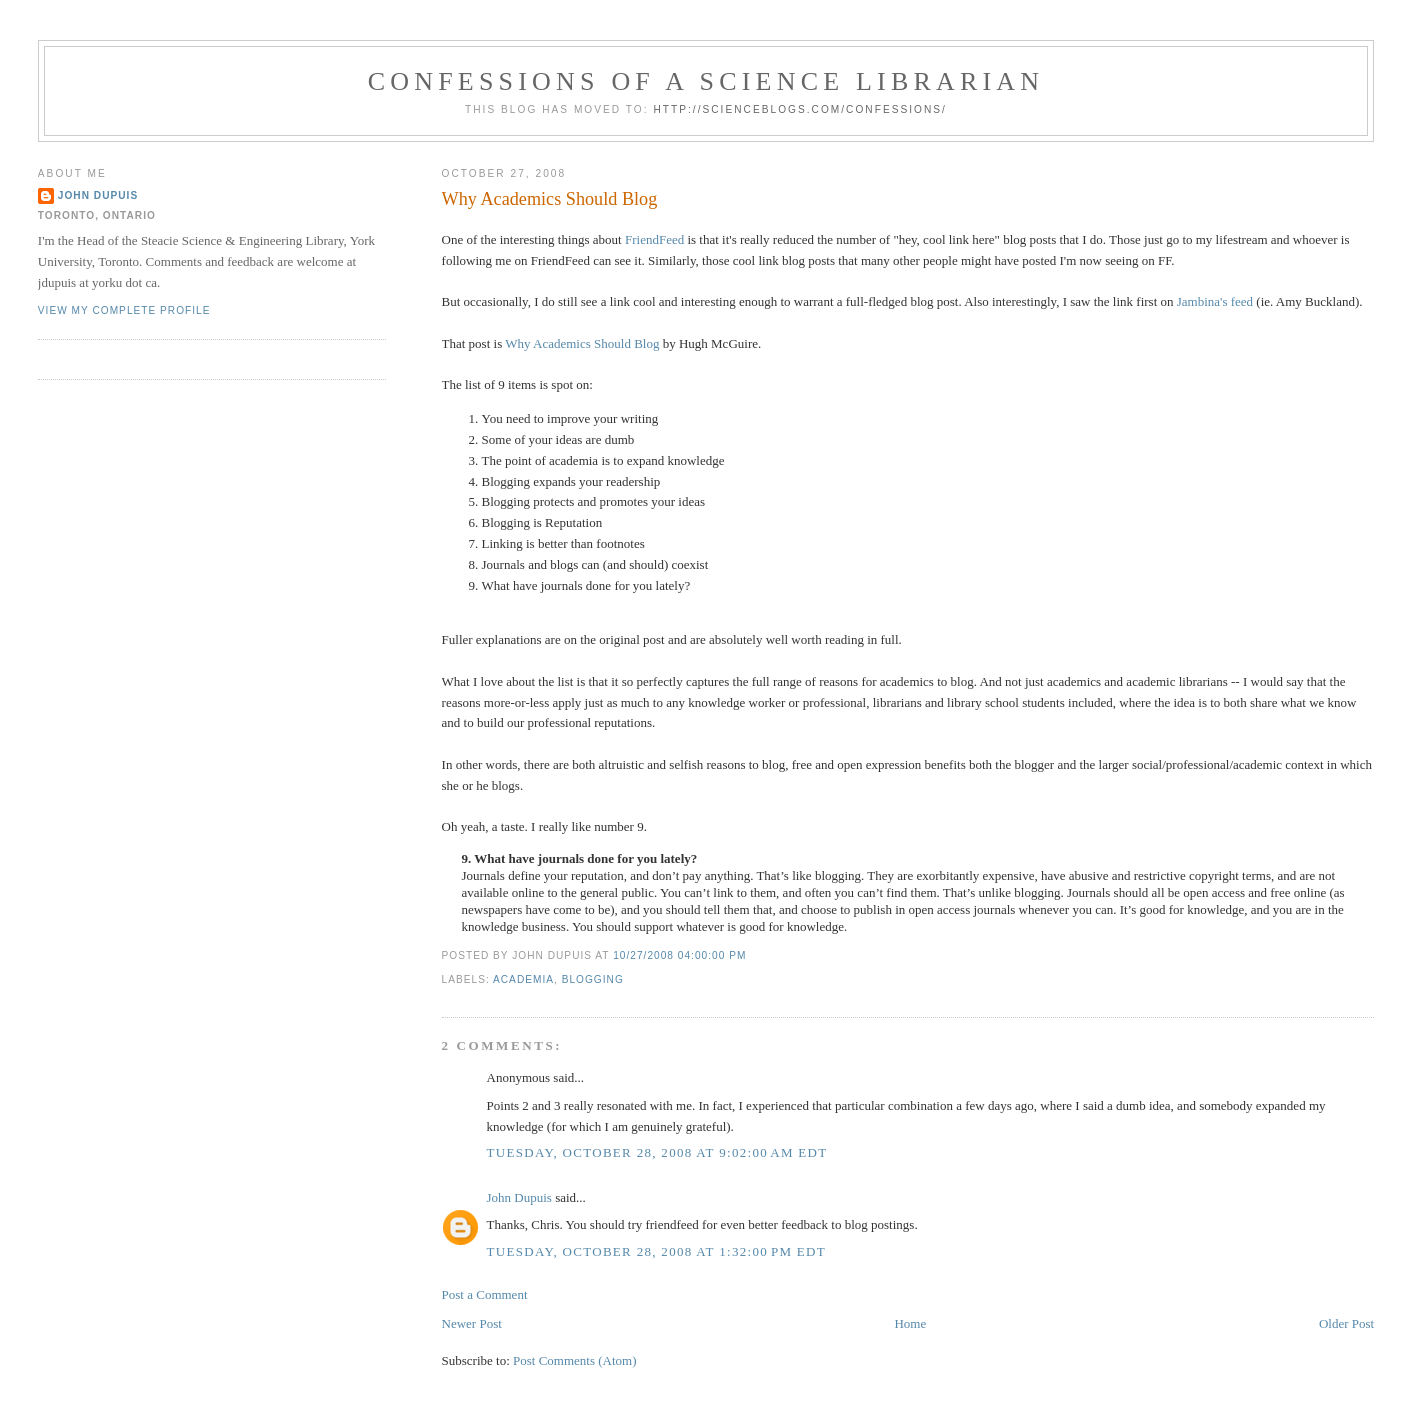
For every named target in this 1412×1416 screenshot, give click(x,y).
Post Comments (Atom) (575, 1360)
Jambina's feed (1215, 301)
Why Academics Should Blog (550, 199)
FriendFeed (654, 239)
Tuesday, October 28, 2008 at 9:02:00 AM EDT (657, 1152)
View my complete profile (124, 310)
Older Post (1346, 1323)
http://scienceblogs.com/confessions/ (800, 109)
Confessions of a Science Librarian (706, 81)
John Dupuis (519, 1197)
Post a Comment (485, 1294)
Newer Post (472, 1323)
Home (910, 1323)
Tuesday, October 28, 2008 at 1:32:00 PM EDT (656, 1251)
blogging (593, 979)
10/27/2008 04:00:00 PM (679, 955)
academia (523, 979)
